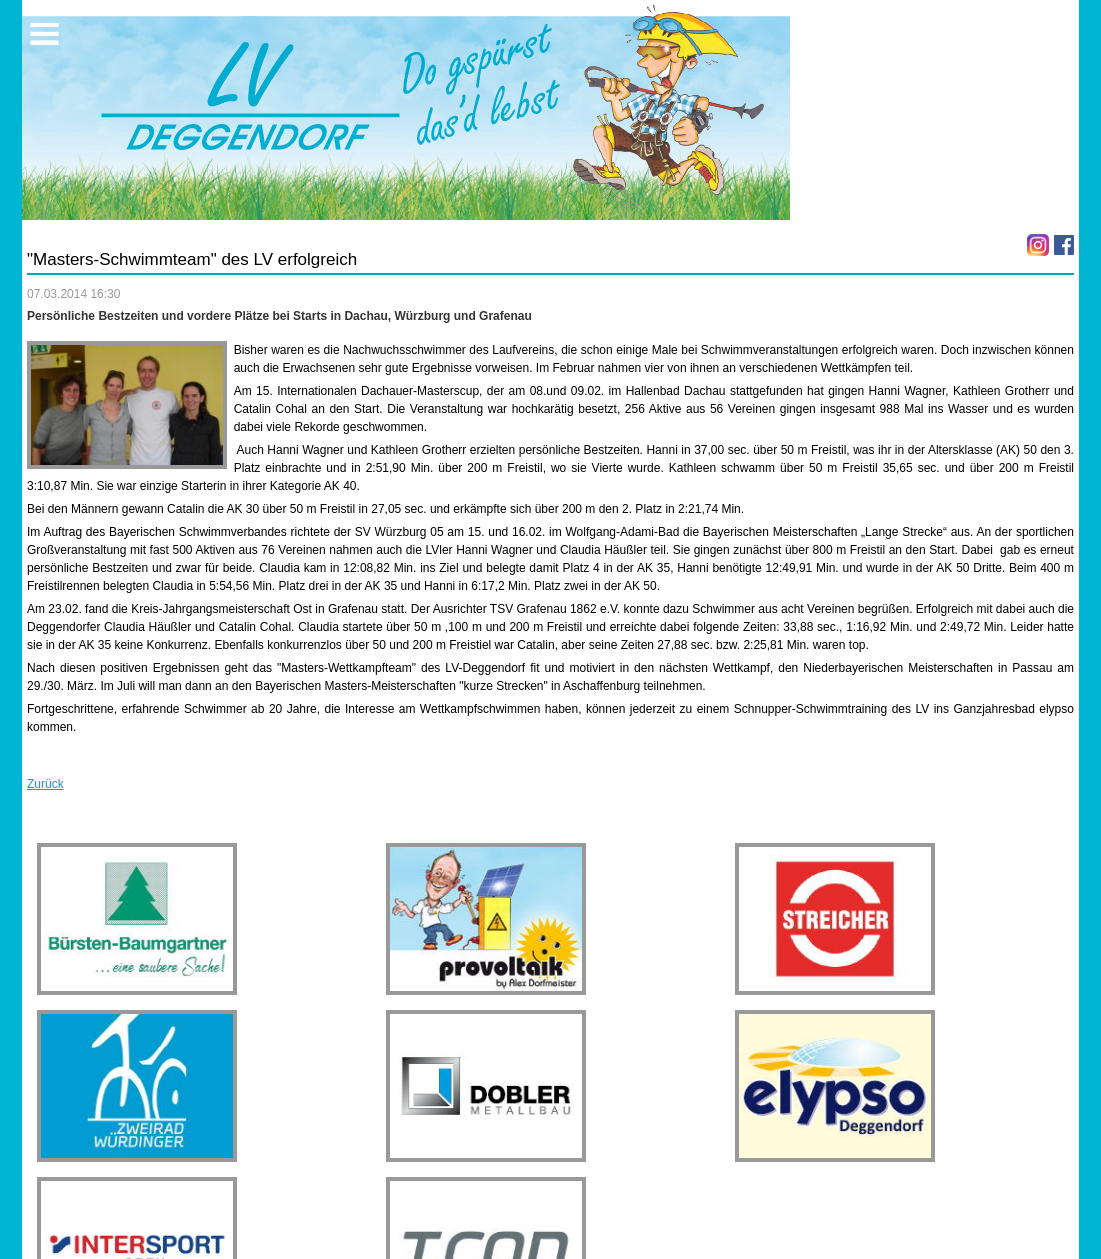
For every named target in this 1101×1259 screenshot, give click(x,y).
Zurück (45, 784)
